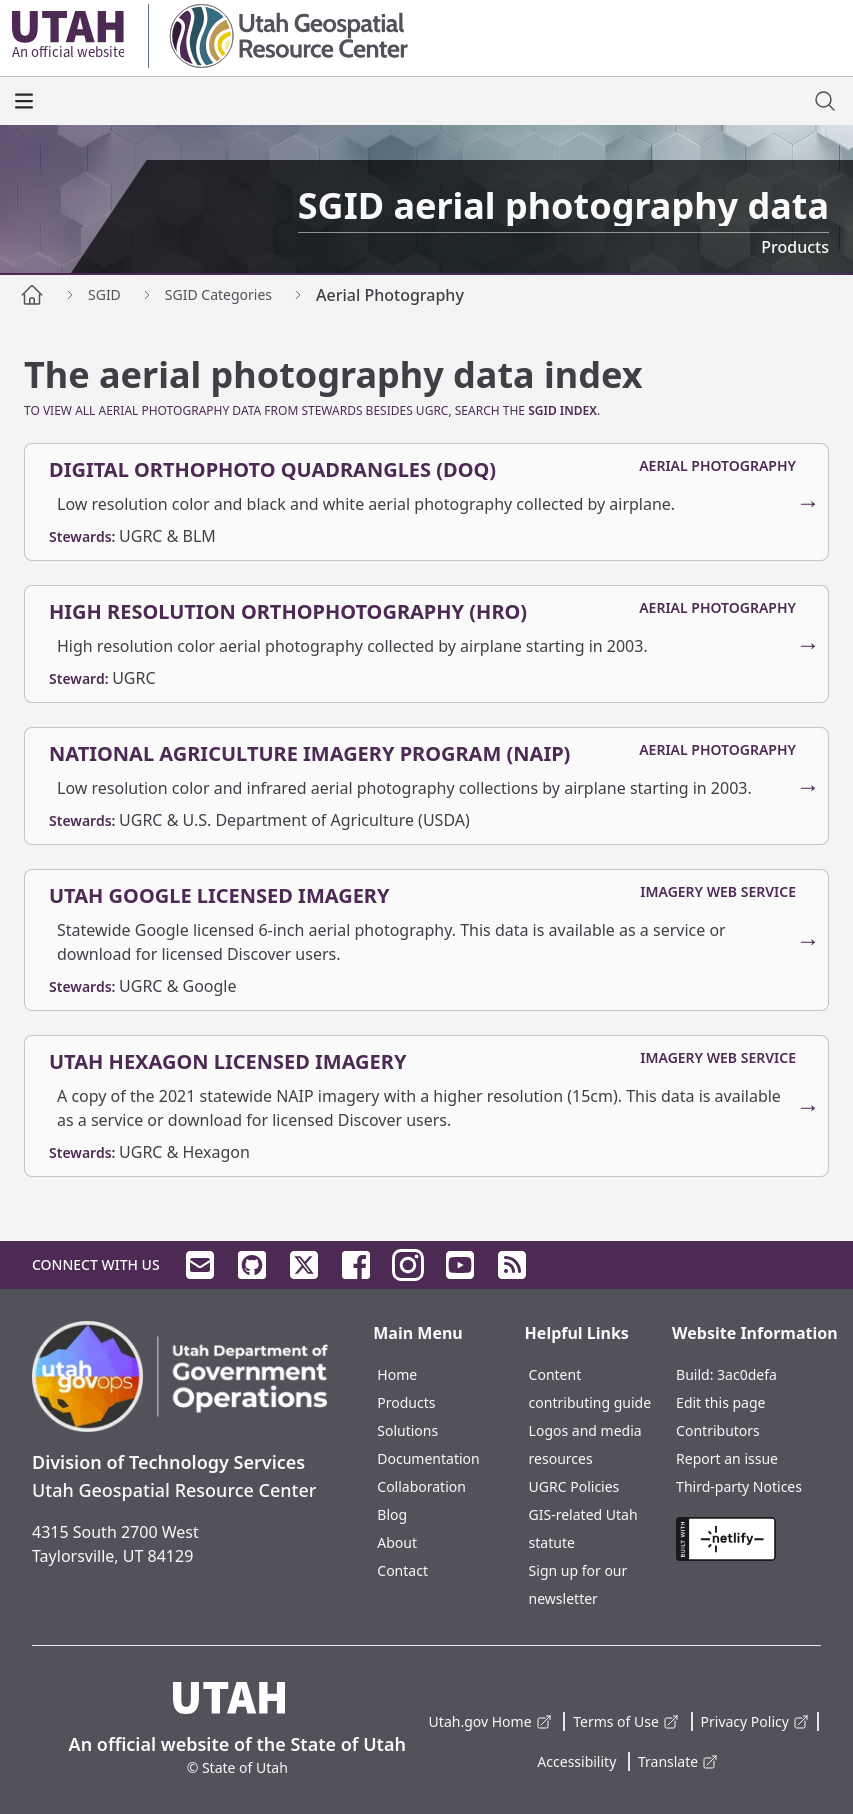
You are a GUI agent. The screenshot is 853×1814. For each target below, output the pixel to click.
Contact (402, 1570)
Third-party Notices (739, 1486)
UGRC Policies (574, 1486)
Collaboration (421, 1486)
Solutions (407, 1430)
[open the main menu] (24, 101)
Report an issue (727, 1458)
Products (406, 1402)
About (397, 1542)
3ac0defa (747, 1374)
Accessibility (576, 1761)
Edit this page (720, 1402)
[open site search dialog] (825, 101)
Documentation (428, 1458)
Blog (392, 1514)
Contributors (718, 1430)
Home (397, 1374)
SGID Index (562, 410)
